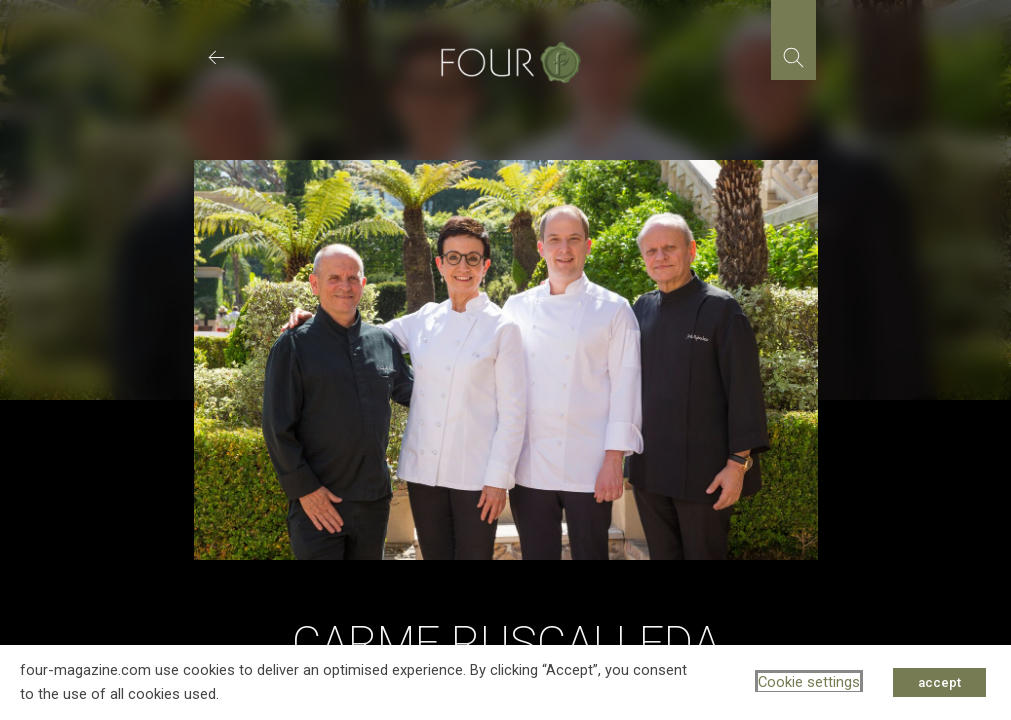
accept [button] (939, 682)
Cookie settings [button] (809, 682)
